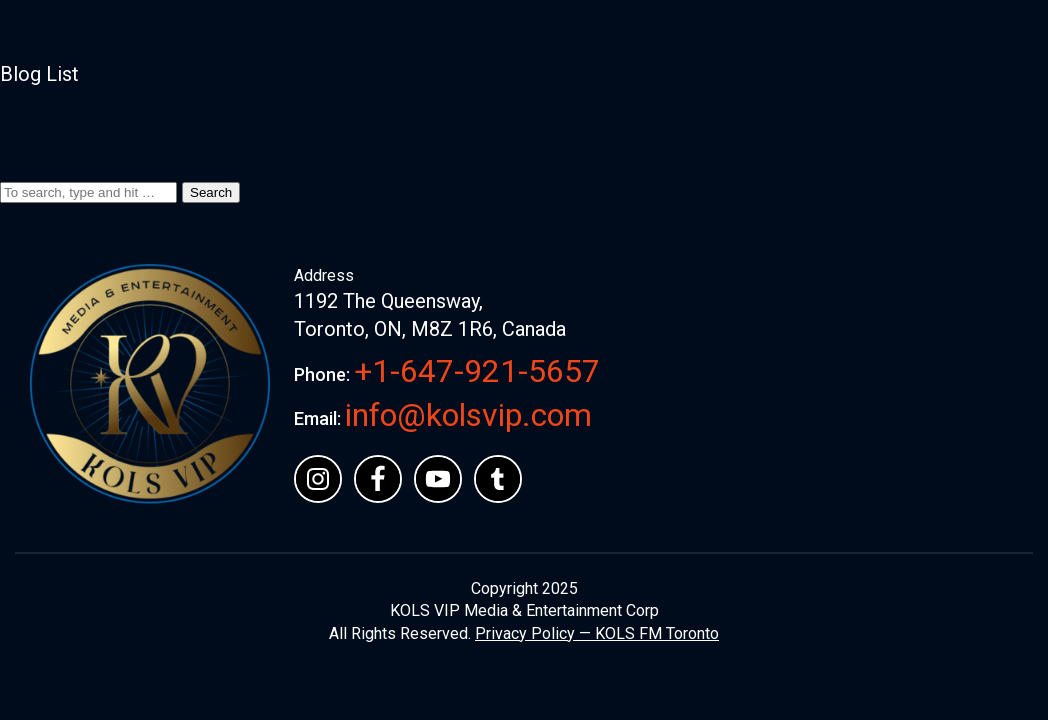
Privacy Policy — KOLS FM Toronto (597, 633)
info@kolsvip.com (468, 415)
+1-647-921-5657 (477, 371)
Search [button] (211, 192)
